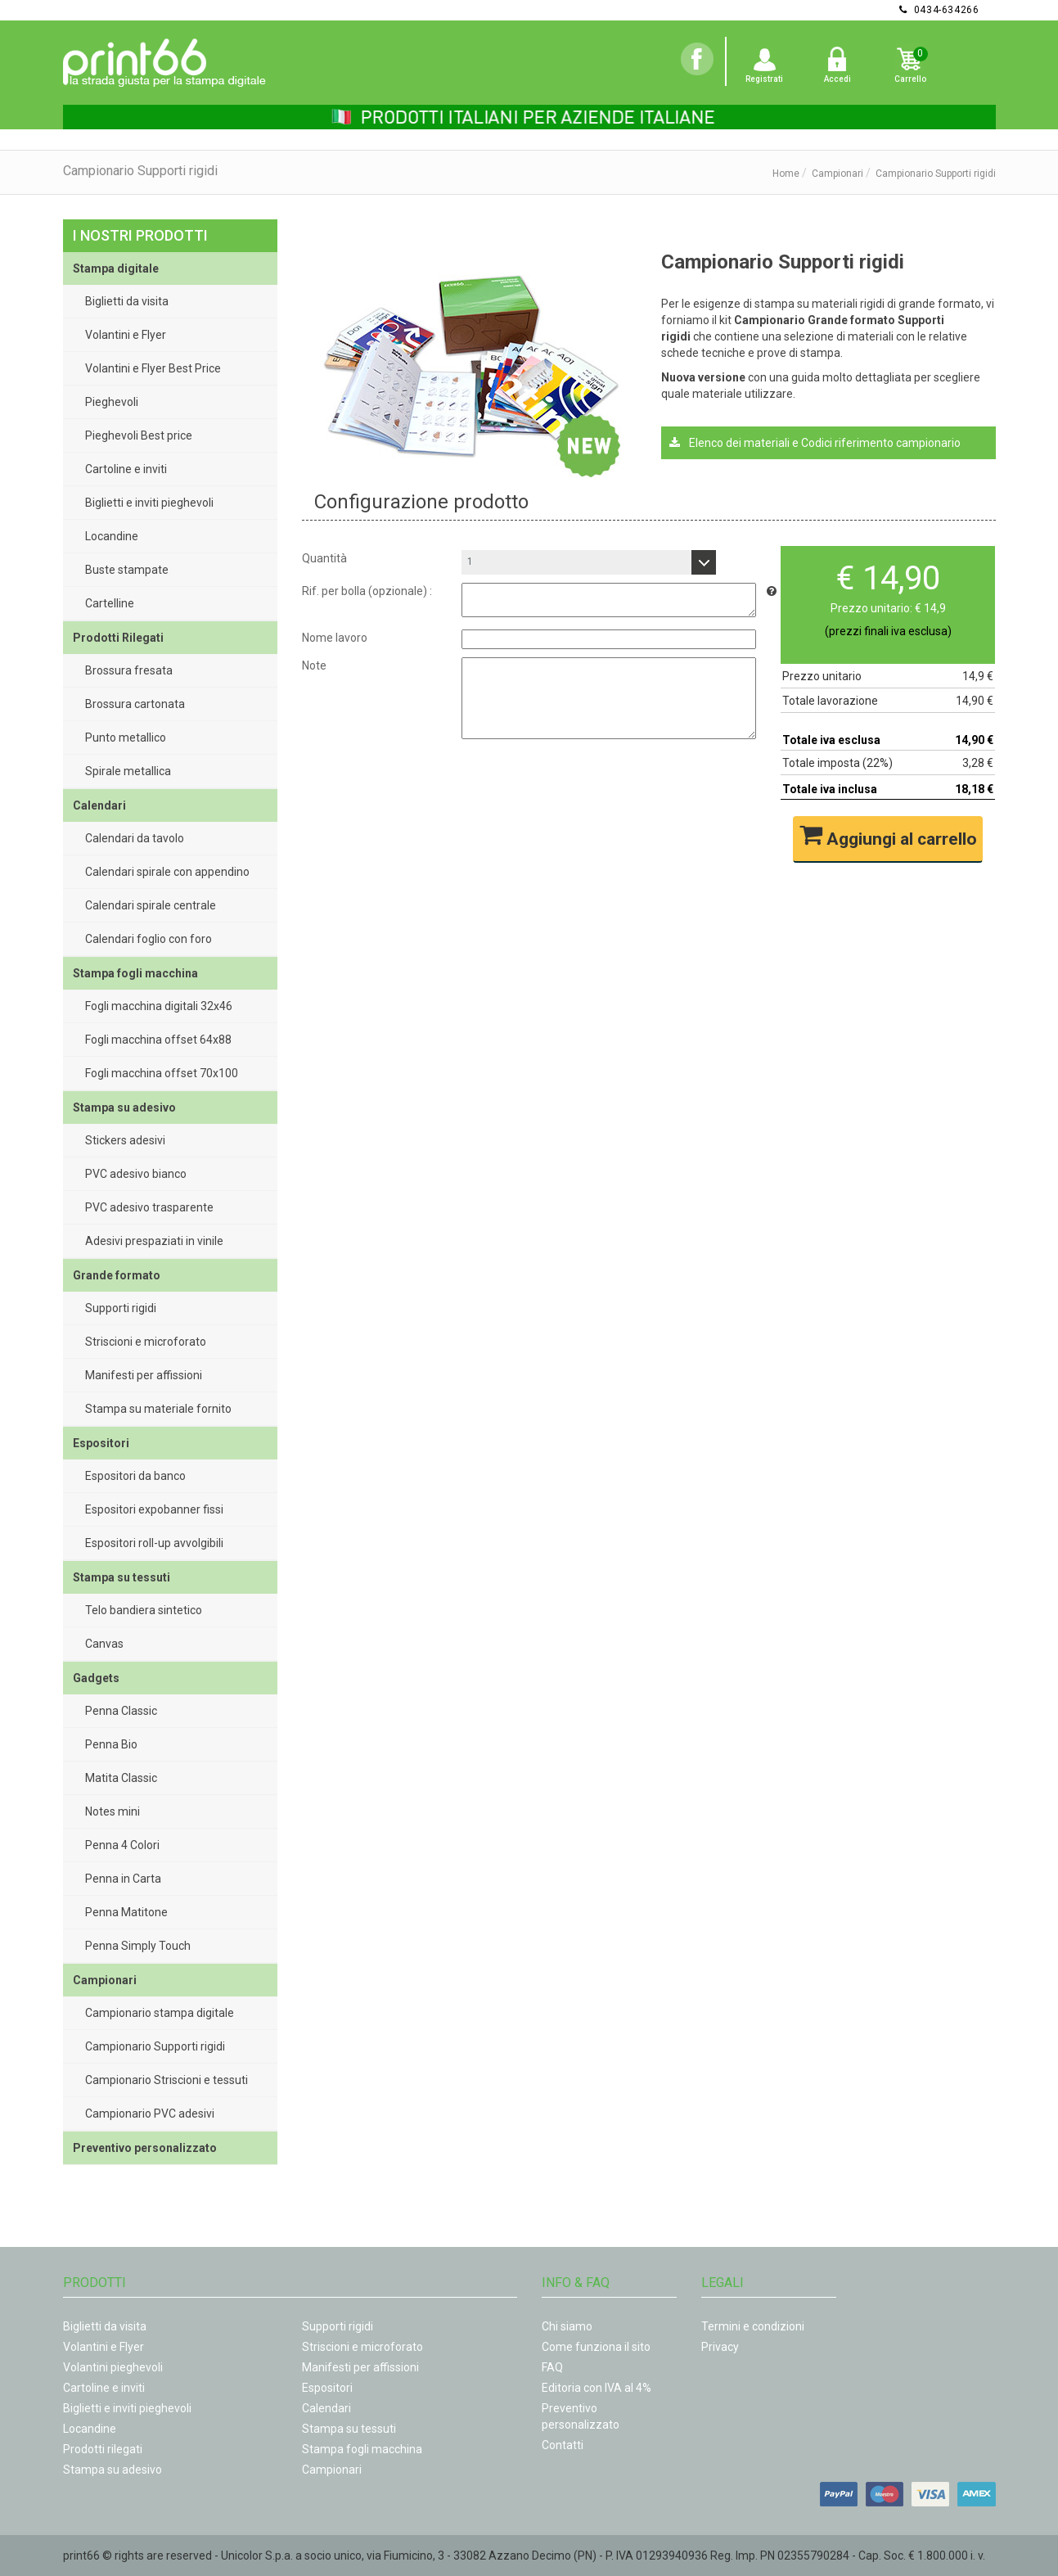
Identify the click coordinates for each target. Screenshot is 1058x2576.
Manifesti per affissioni (143, 1375)
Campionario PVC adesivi (149, 2113)
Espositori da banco (135, 1475)
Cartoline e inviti (126, 469)
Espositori (327, 2387)
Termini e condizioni (752, 2326)
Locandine (111, 536)
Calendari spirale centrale (150, 905)
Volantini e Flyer (125, 334)
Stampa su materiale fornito (158, 1408)
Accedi (837, 78)
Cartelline (109, 603)
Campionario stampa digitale (159, 2012)
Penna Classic (121, 1710)
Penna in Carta (123, 1878)
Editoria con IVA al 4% (596, 2387)
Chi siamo (567, 2326)
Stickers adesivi (125, 1140)
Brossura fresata (129, 670)
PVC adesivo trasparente (149, 1207)
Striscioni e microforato (145, 1341)
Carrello (910, 78)
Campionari (837, 173)
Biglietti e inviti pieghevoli (149, 502)
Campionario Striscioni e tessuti (166, 2080)
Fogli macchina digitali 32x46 (158, 1006)
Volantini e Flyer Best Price (153, 368)
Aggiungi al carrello (888, 836)
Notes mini (112, 1811)
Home (785, 173)
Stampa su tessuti (349, 2428)
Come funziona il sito (596, 2346)
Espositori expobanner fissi (154, 1509)
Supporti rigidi (120, 1308)
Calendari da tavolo (134, 838)
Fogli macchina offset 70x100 (161, 1073)
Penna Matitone (126, 1912)
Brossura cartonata (135, 704)
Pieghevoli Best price (138, 435)
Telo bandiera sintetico (143, 1610)
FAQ (552, 2367)
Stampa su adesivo (112, 2469)
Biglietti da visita (127, 301)
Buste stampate (127, 569)
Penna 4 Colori (122, 1845)
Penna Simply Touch (138, 1945)
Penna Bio (111, 1744)
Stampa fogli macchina (362, 2449)
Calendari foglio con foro (148, 938)
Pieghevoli (111, 401)
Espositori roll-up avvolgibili (154, 1543)
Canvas (104, 1643)
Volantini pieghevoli (113, 2367)
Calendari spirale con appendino (167, 871)
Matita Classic (121, 1777)
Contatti (562, 2445)
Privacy (720, 2346)
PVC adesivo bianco (136, 1173)
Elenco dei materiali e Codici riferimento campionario (815, 442)
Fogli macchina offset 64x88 (158, 1039)
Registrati (764, 78)
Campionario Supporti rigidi (155, 2046)
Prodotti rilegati (102, 2449)
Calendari (326, 2408)
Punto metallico (125, 737)
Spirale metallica (128, 771)
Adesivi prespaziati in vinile (154, 1240)
